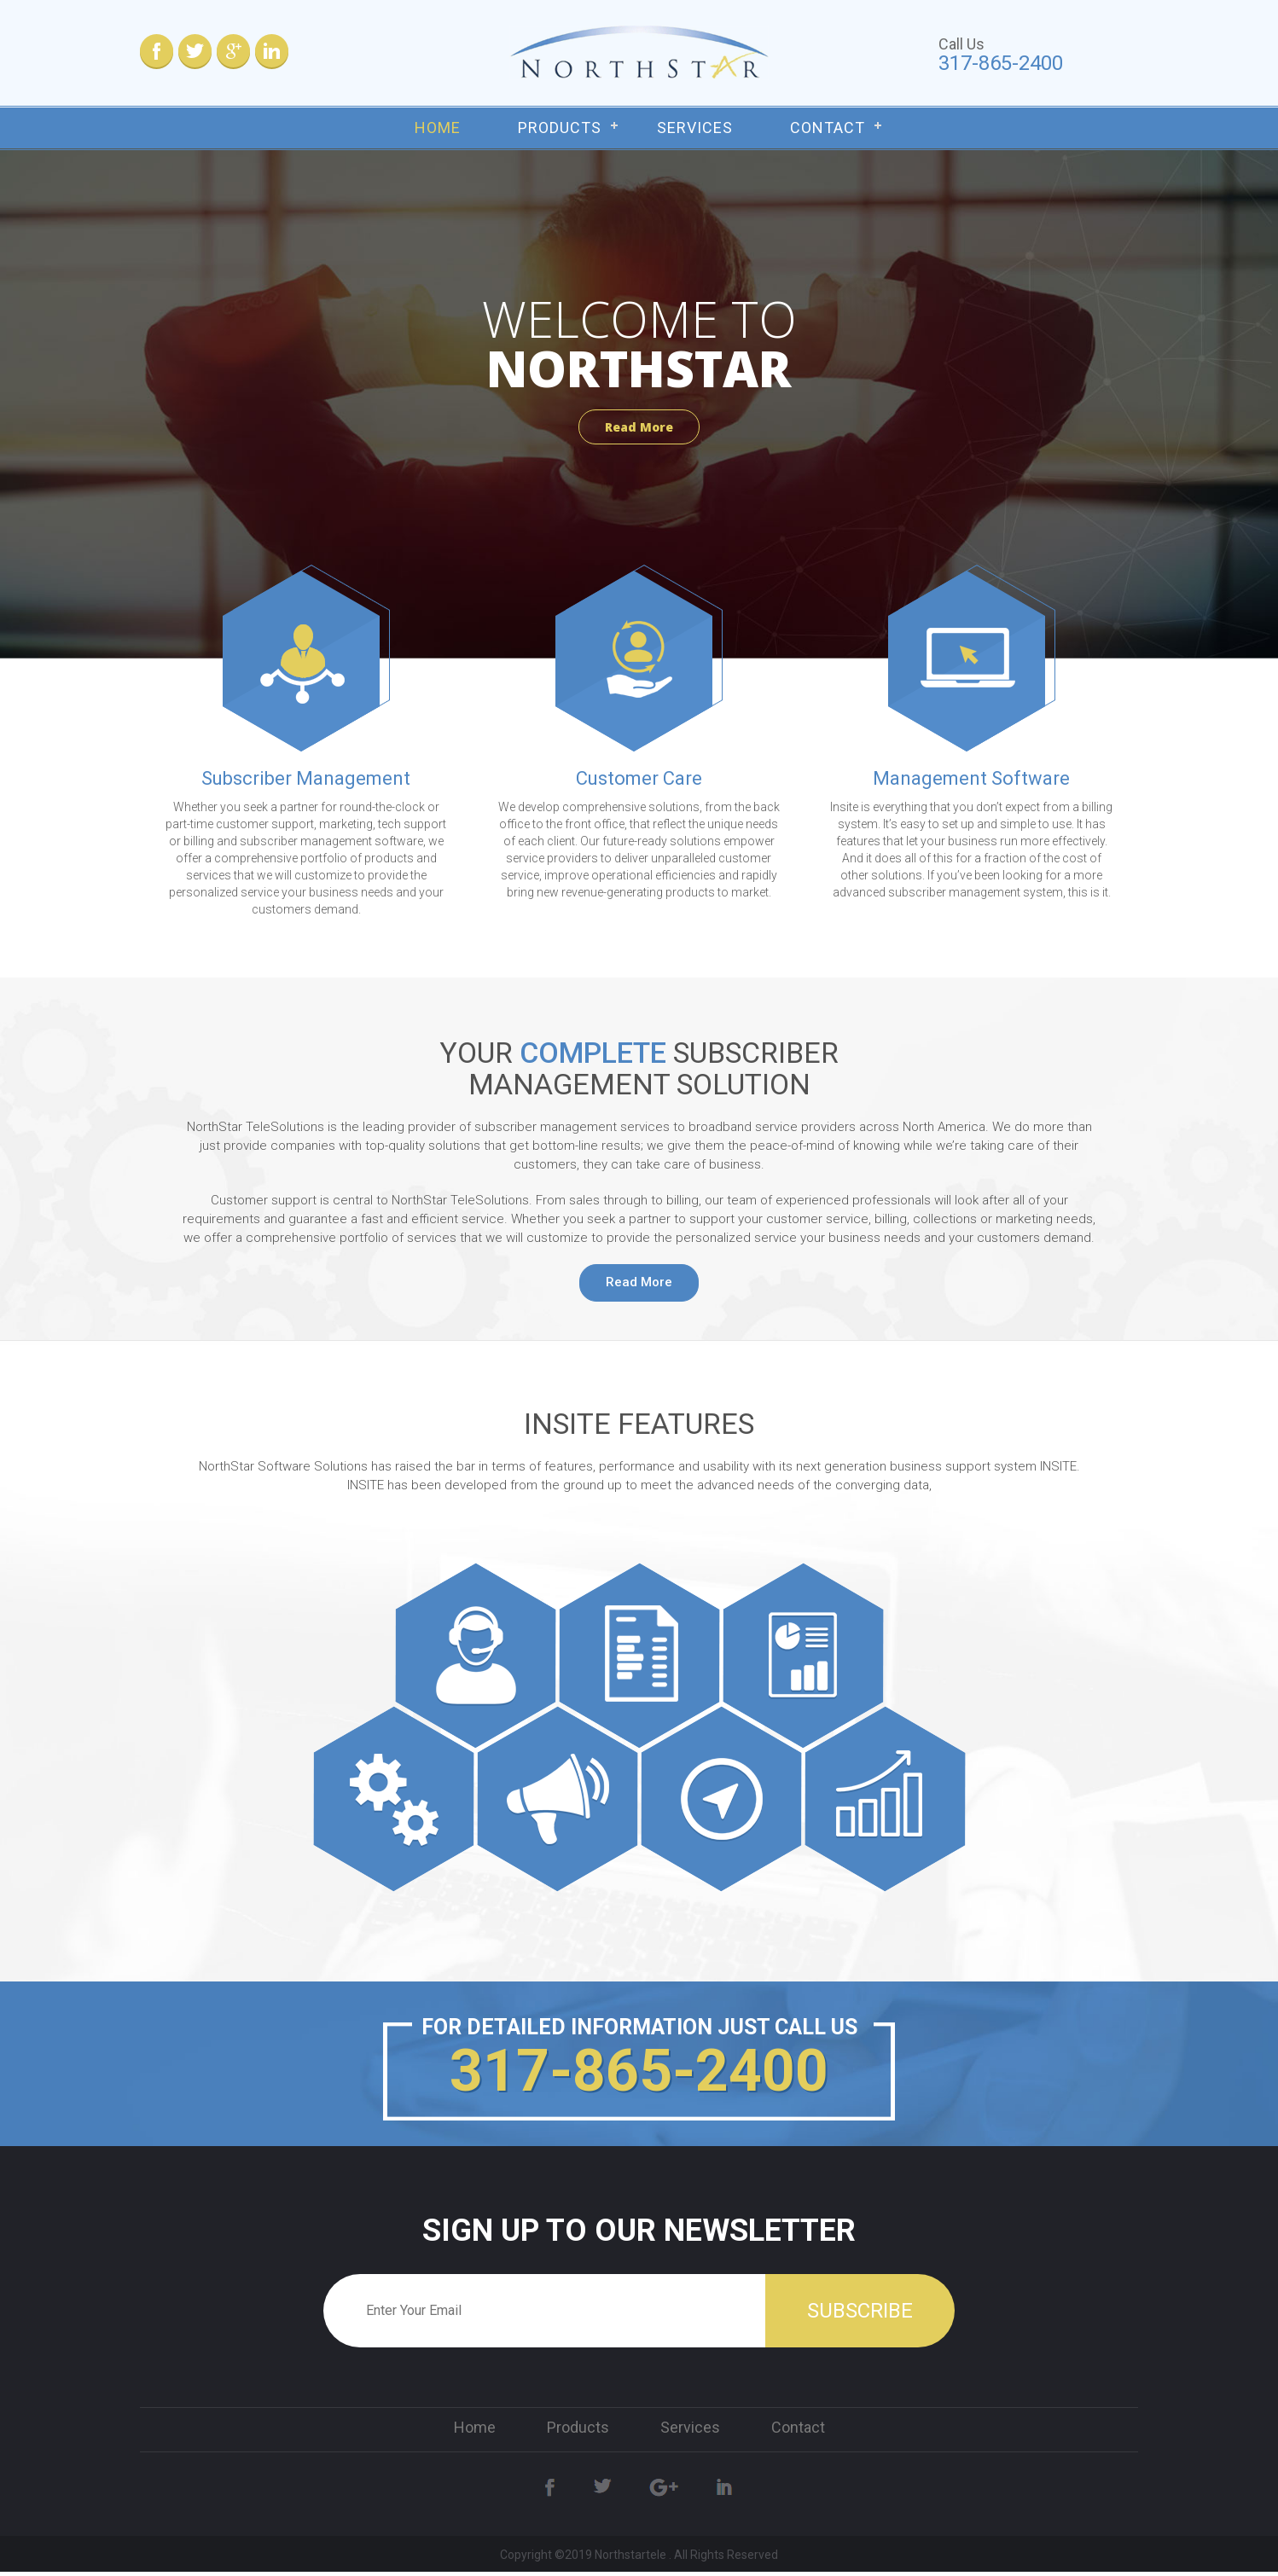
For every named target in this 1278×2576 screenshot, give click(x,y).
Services (695, 127)
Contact (827, 127)
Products (559, 127)
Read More (639, 427)
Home (438, 127)
